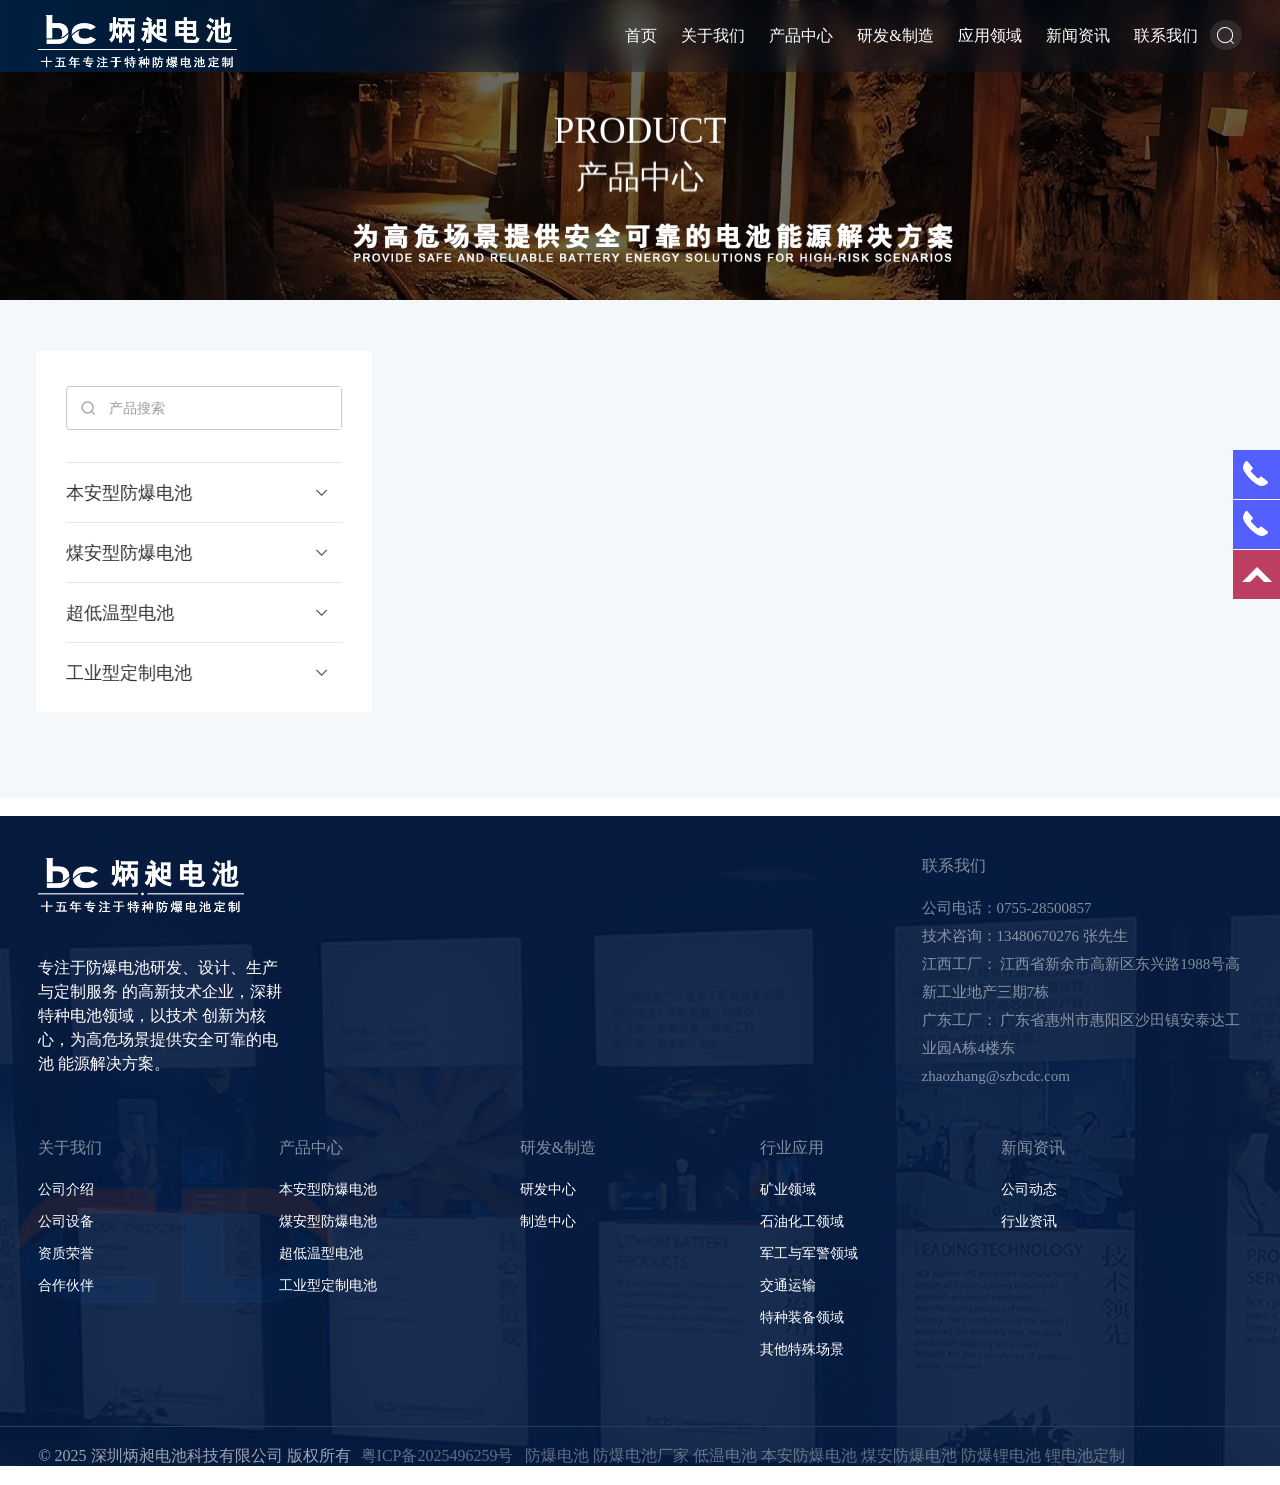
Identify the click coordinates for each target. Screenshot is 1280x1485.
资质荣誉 (66, 1253)
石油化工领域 (802, 1221)
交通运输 (788, 1285)
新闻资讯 (1078, 35)
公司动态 (1029, 1189)
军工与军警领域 (809, 1253)
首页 (641, 35)
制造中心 (548, 1221)
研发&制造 (895, 35)
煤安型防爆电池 (328, 1221)
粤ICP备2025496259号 (437, 1455)
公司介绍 (66, 1189)
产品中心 (801, 35)
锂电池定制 (1085, 1455)
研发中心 (548, 1189)
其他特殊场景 (802, 1349)
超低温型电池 (321, 1253)
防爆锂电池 (1001, 1455)
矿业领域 (788, 1189)
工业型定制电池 (328, 1285)
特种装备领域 (802, 1317)
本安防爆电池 (809, 1455)
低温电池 (725, 1455)
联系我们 (1166, 35)
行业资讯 (1029, 1221)
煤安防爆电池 (909, 1455)
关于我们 (713, 35)
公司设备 (66, 1221)
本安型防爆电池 (328, 1189)
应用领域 (990, 35)
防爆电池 (557, 1455)
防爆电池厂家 (641, 1455)
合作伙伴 (66, 1285)
